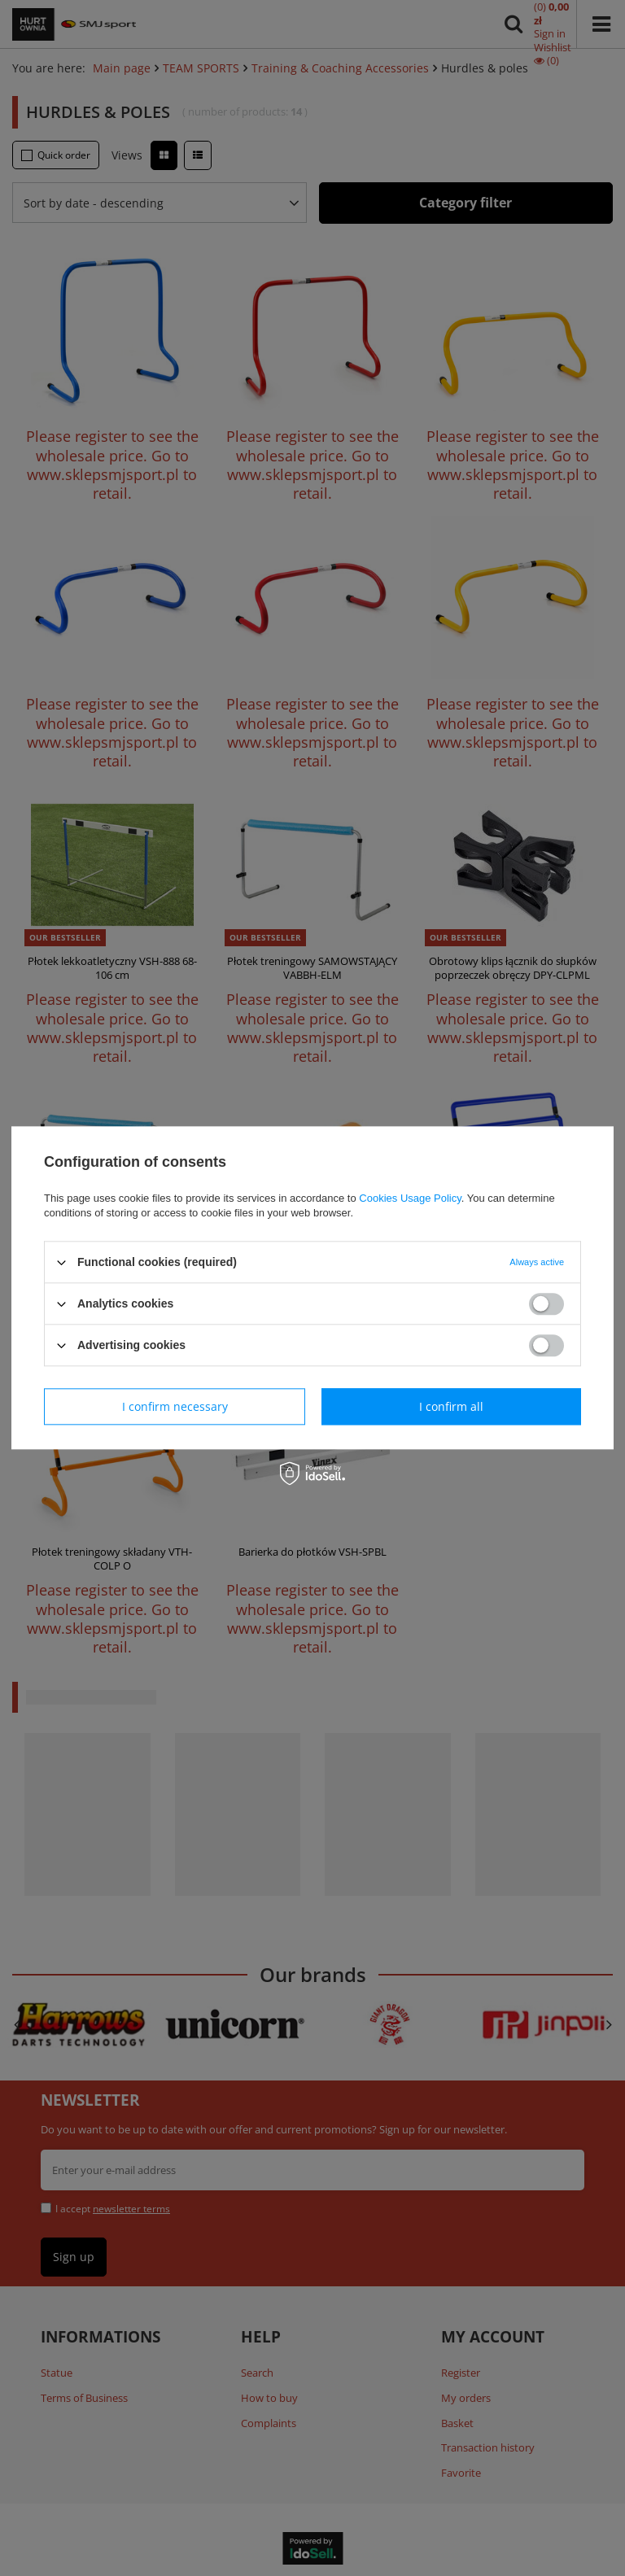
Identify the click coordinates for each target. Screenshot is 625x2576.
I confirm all (451, 1406)
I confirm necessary (175, 1406)
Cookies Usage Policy (410, 1198)
